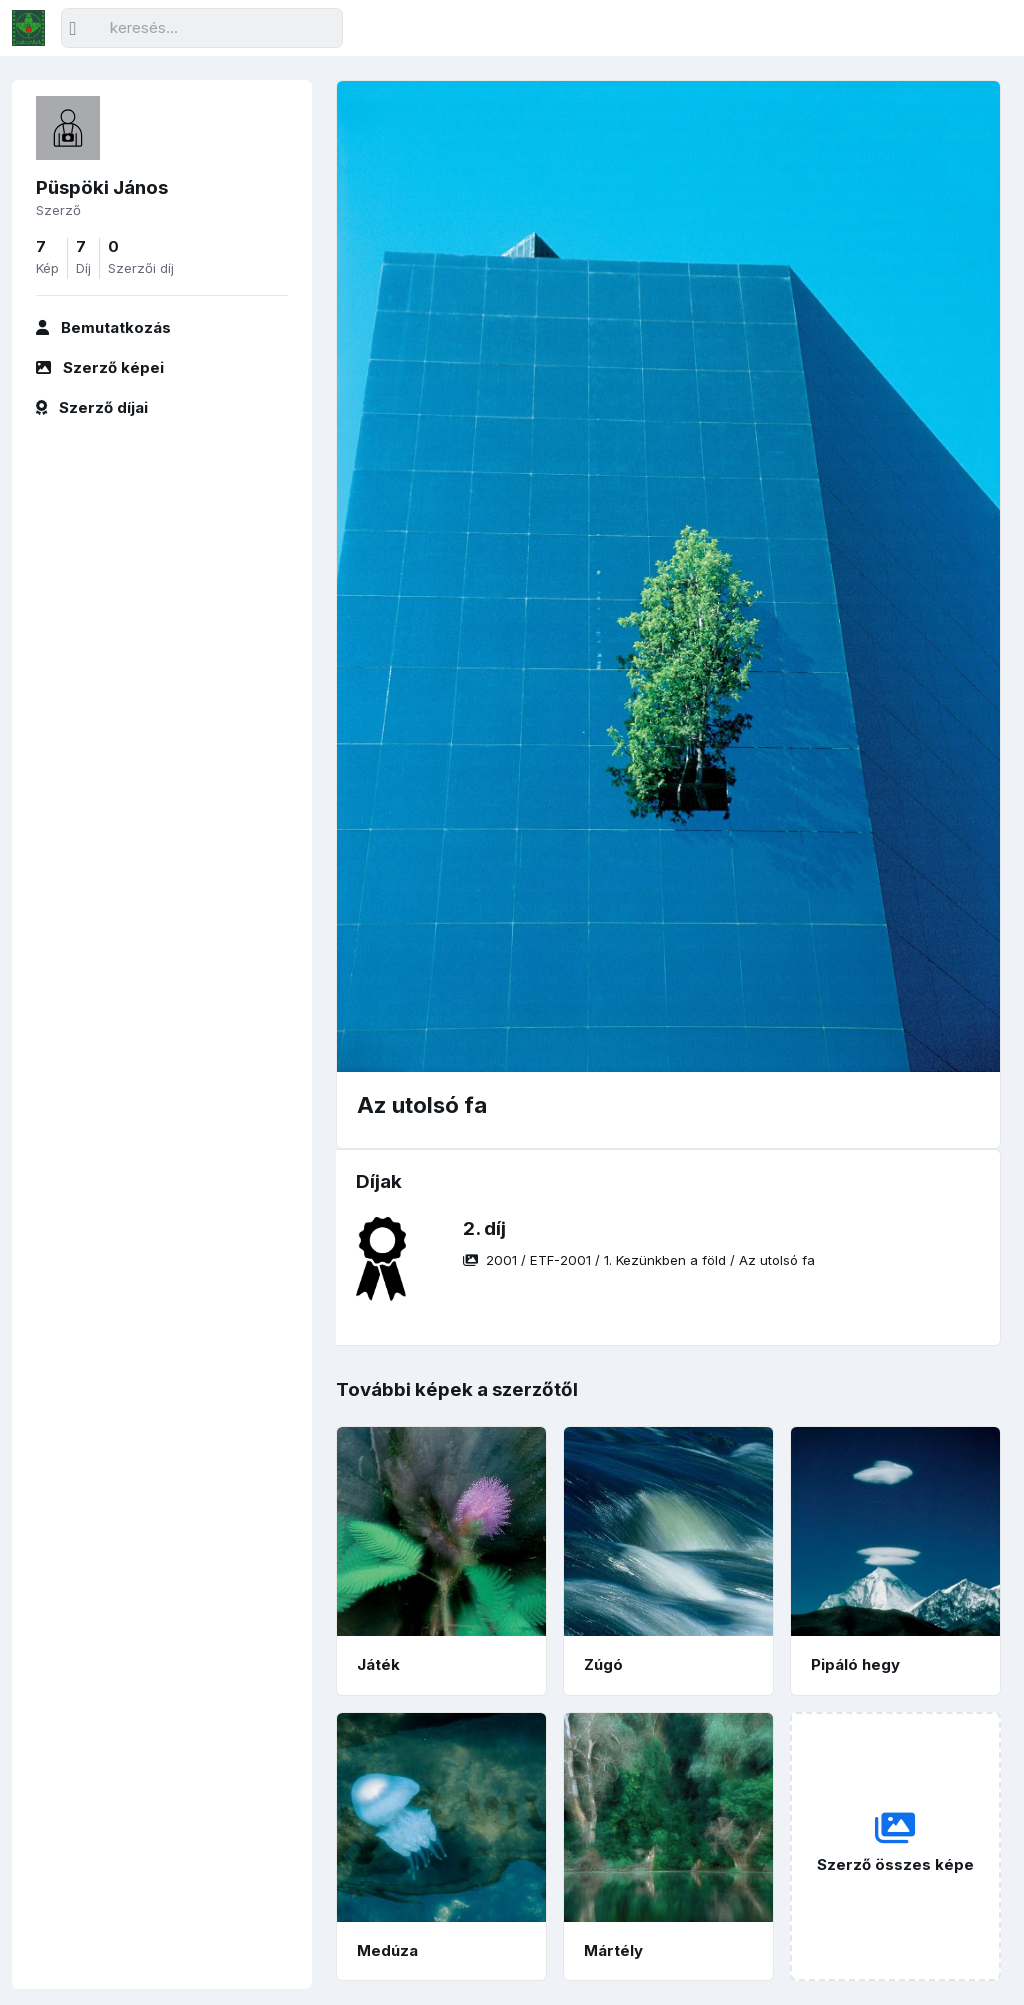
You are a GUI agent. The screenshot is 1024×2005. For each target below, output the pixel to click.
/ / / (639, 1260)
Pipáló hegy (855, 1664)
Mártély (613, 1950)
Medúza (387, 1950)
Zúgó (603, 1664)
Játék (378, 1664)
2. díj (484, 1228)
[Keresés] (202, 28)
